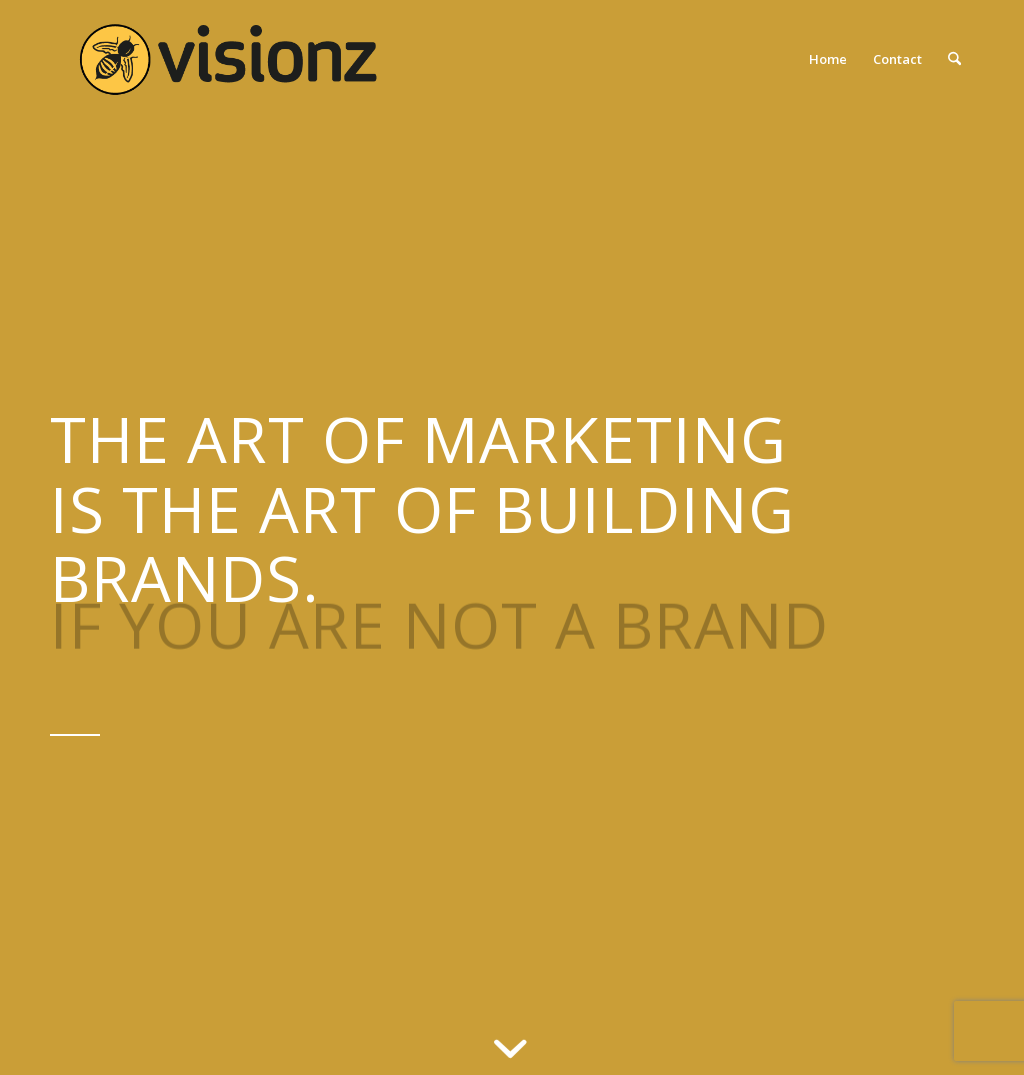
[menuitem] (828, 59)
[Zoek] (954, 59)
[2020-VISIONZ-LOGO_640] (227, 59)
